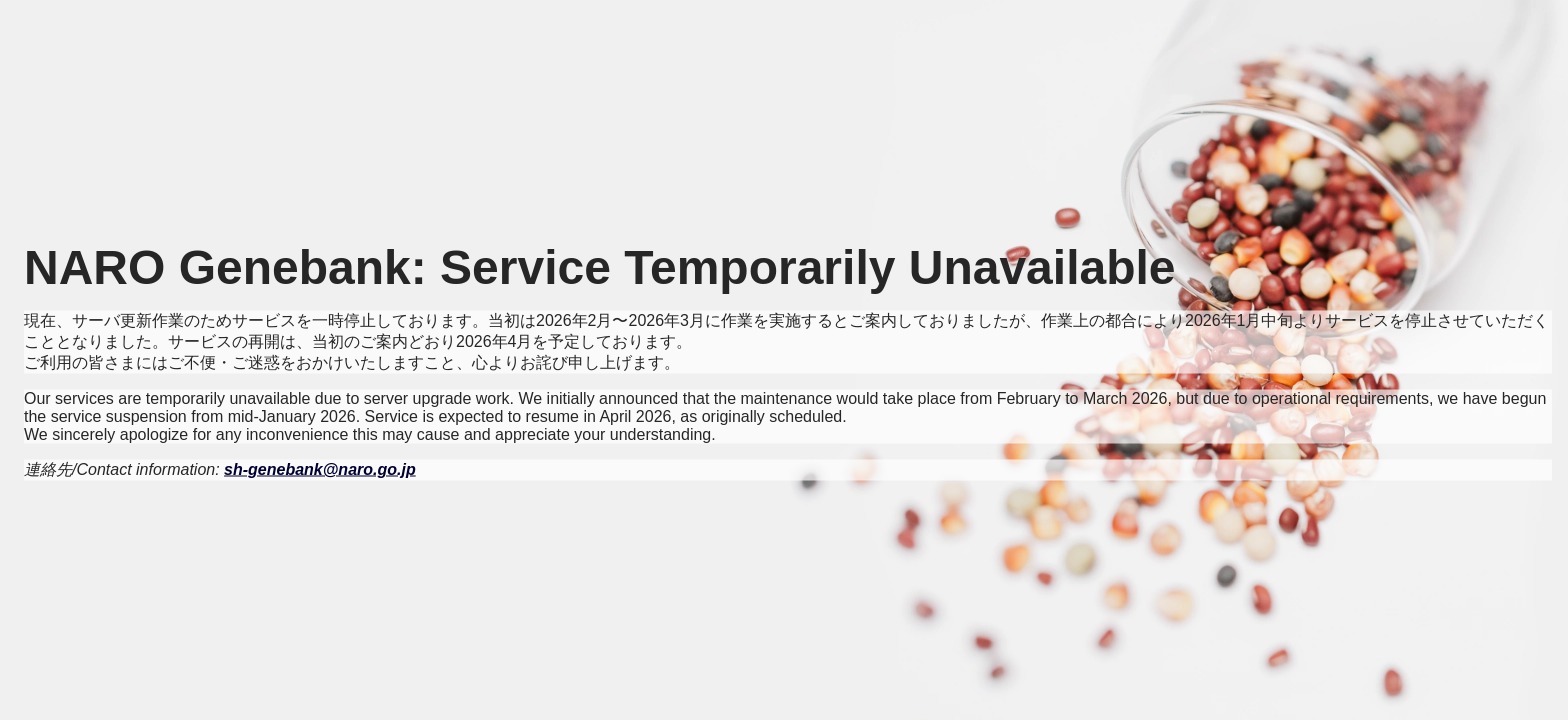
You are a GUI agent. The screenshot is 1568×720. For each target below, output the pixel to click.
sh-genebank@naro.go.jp (320, 469)
